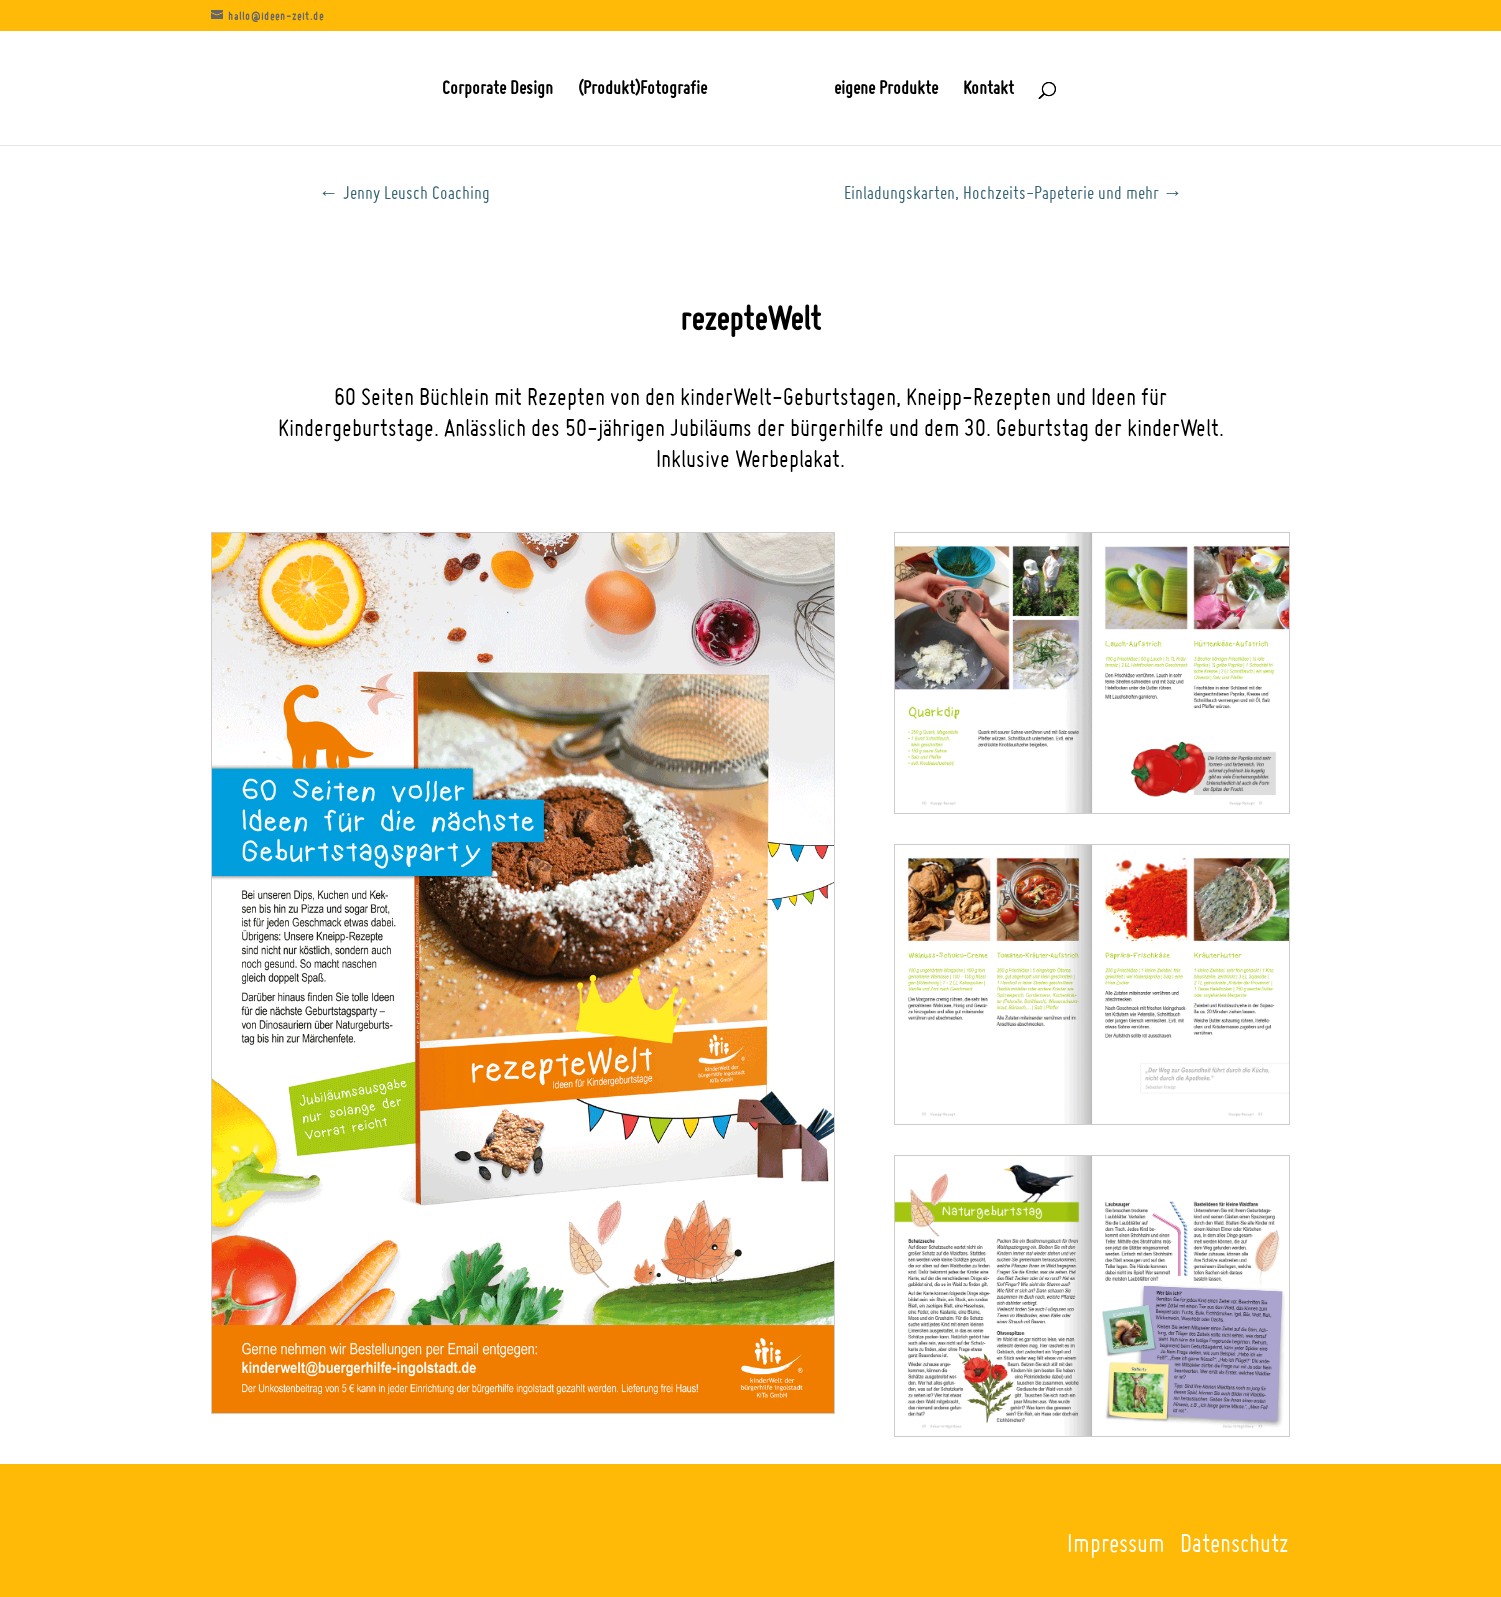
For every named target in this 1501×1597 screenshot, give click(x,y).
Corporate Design (497, 90)
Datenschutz (1234, 1542)
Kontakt (988, 90)
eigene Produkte (886, 90)
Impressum (1116, 1542)
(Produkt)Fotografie (642, 90)
